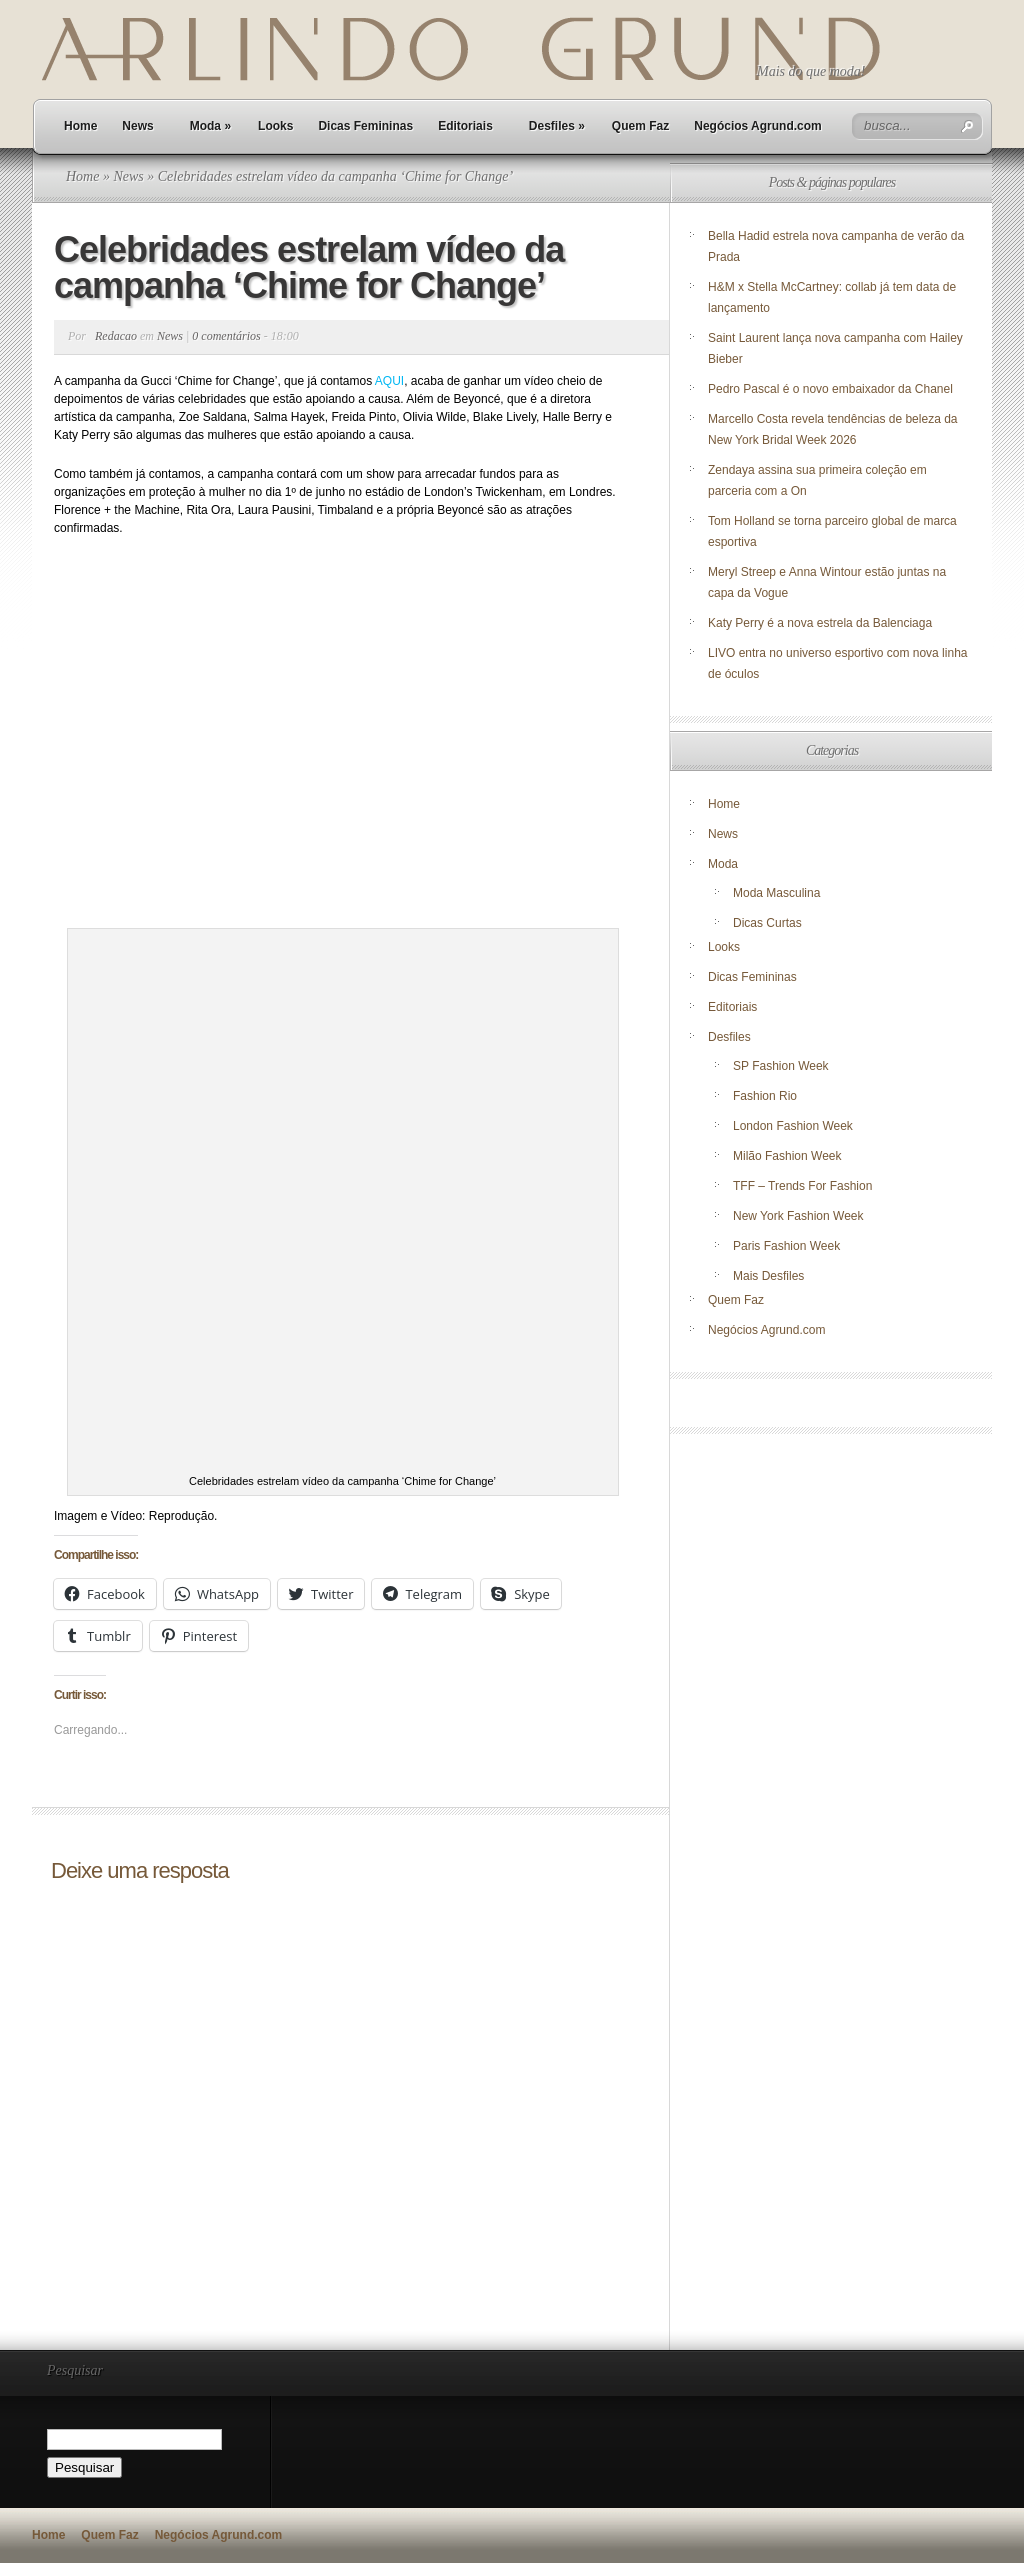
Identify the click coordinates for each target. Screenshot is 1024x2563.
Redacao (116, 336)
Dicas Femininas (365, 126)
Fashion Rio (765, 1096)
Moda (210, 126)
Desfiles (557, 126)
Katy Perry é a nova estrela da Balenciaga (820, 623)
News (137, 126)
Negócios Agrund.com (758, 126)
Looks (275, 126)
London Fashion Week (793, 1126)
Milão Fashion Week (787, 1156)
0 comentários (226, 336)
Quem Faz (640, 126)
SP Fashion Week (781, 1066)
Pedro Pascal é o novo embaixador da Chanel (832, 389)
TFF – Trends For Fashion (802, 1186)
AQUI (389, 381)
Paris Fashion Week (786, 1246)
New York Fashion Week (798, 1216)
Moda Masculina (776, 893)
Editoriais (465, 126)
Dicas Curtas (767, 923)
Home (80, 126)
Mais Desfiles (768, 1276)
